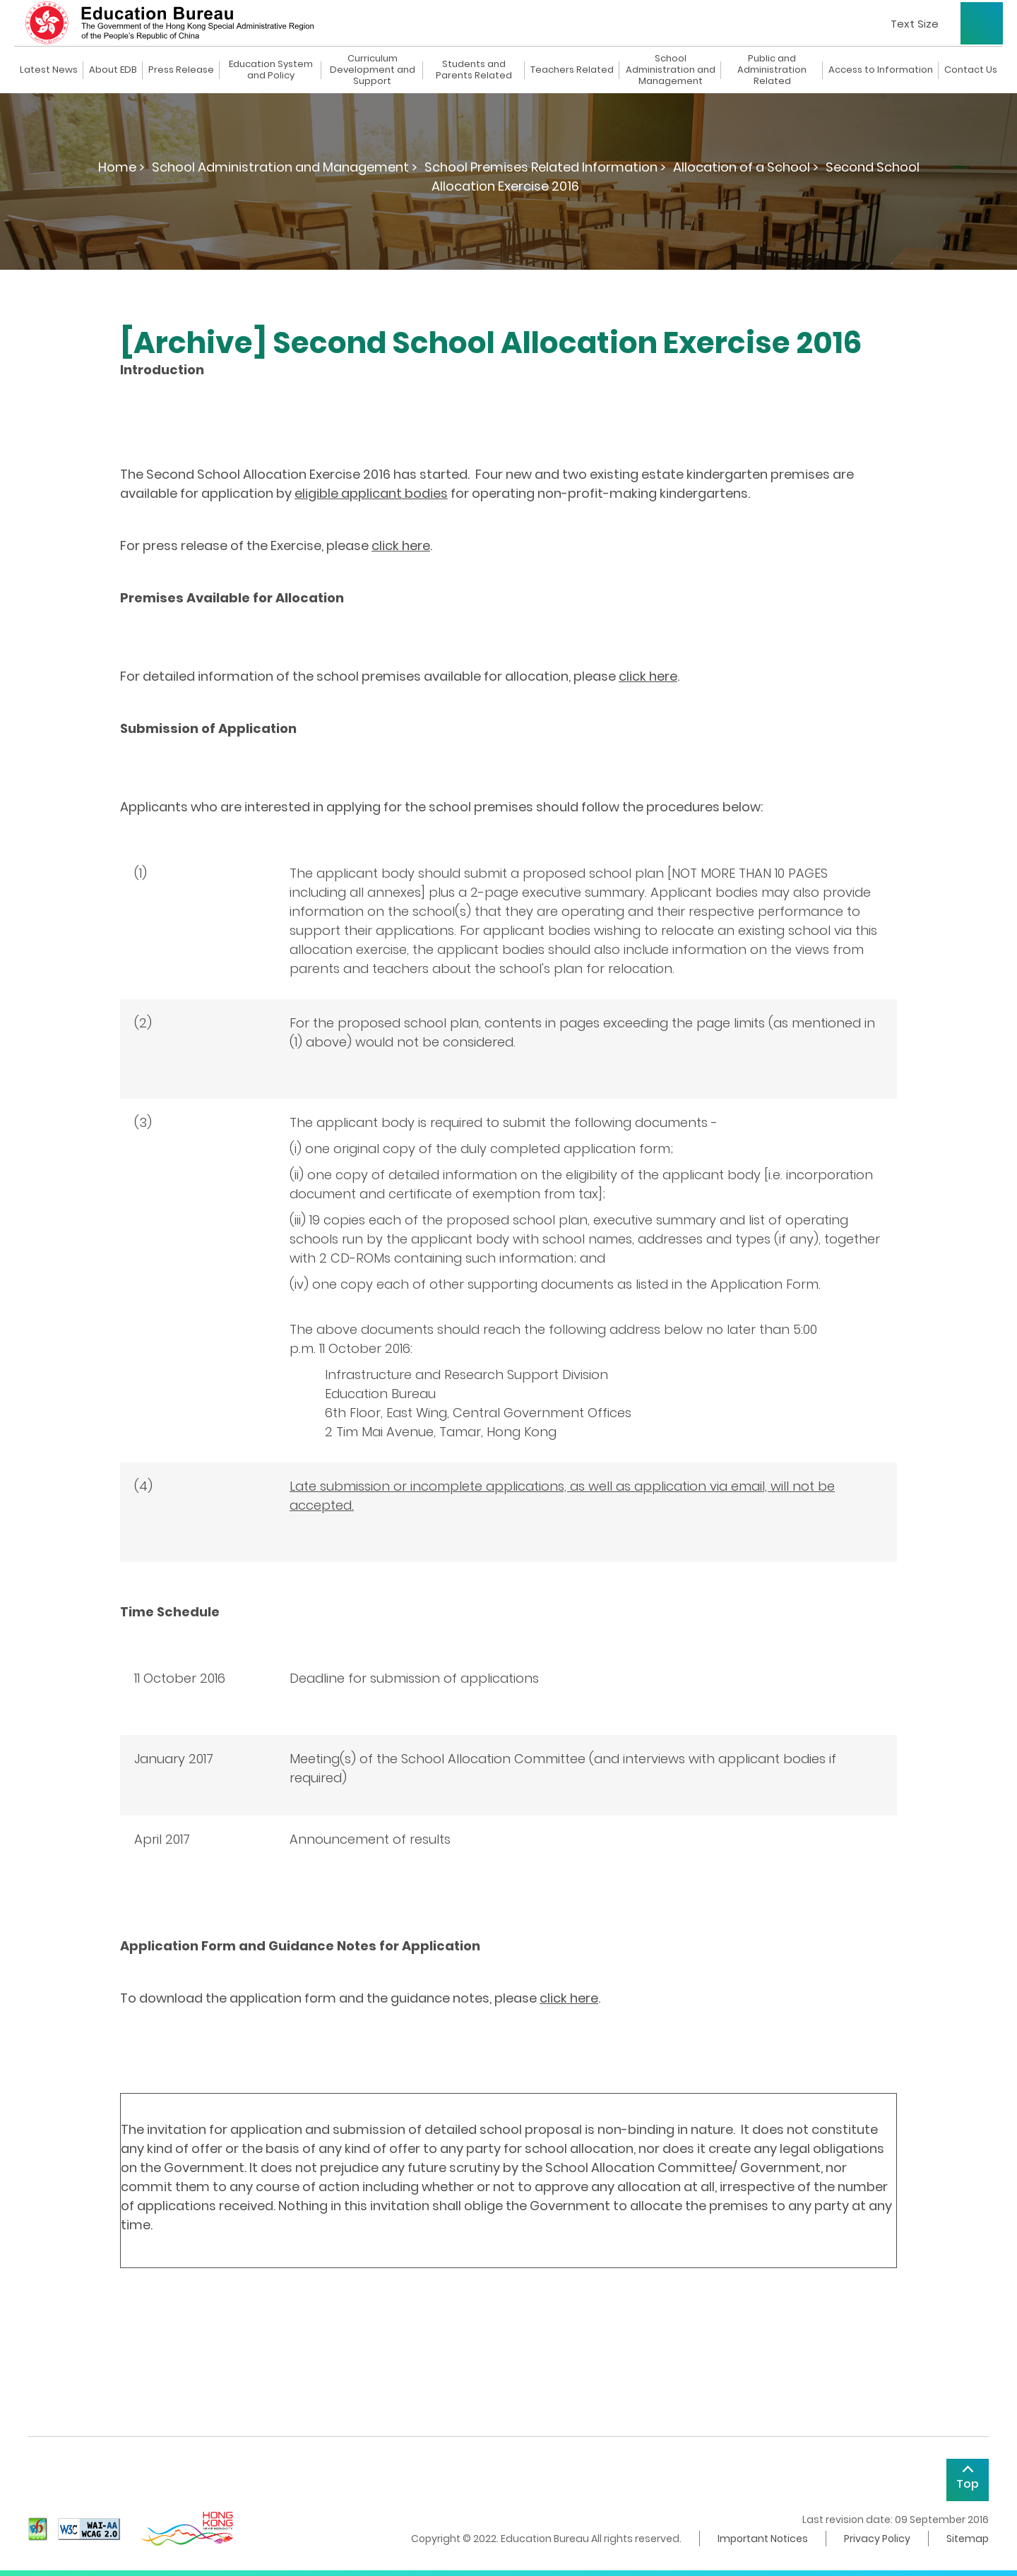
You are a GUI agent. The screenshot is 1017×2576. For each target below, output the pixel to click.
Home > (121, 167)
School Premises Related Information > (545, 167)
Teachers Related (572, 70)
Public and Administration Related (772, 70)
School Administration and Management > (284, 167)
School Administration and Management (670, 70)
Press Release (181, 70)
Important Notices (763, 2539)
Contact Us (970, 70)
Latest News (49, 70)
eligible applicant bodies (371, 493)
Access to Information (880, 70)
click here (400, 545)
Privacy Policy (877, 2539)
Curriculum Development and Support (372, 70)
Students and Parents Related (474, 70)
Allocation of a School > (746, 167)
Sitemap (967, 2539)
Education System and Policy (271, 70)
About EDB (113, 70)
